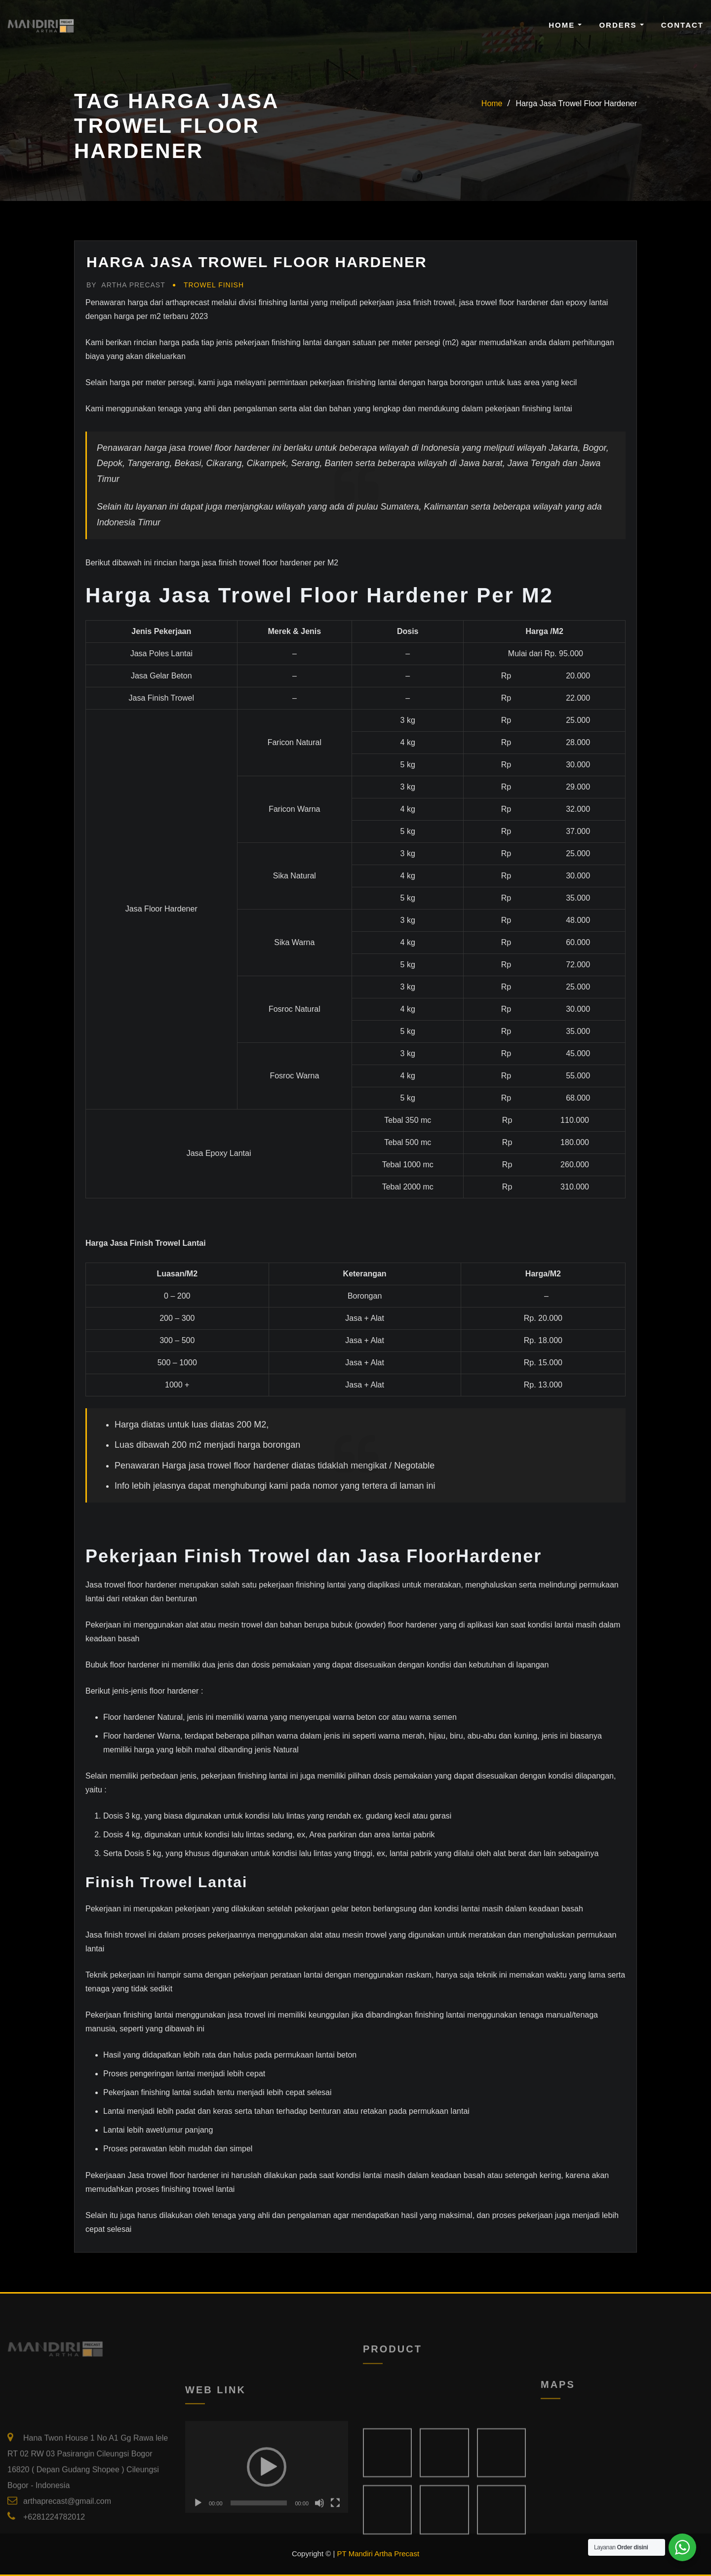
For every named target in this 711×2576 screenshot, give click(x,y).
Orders (621, 25)
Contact (682, 25)
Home (565, 25)
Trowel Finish (214, 285)
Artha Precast (125, 285)
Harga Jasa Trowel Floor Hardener (576, 103)
